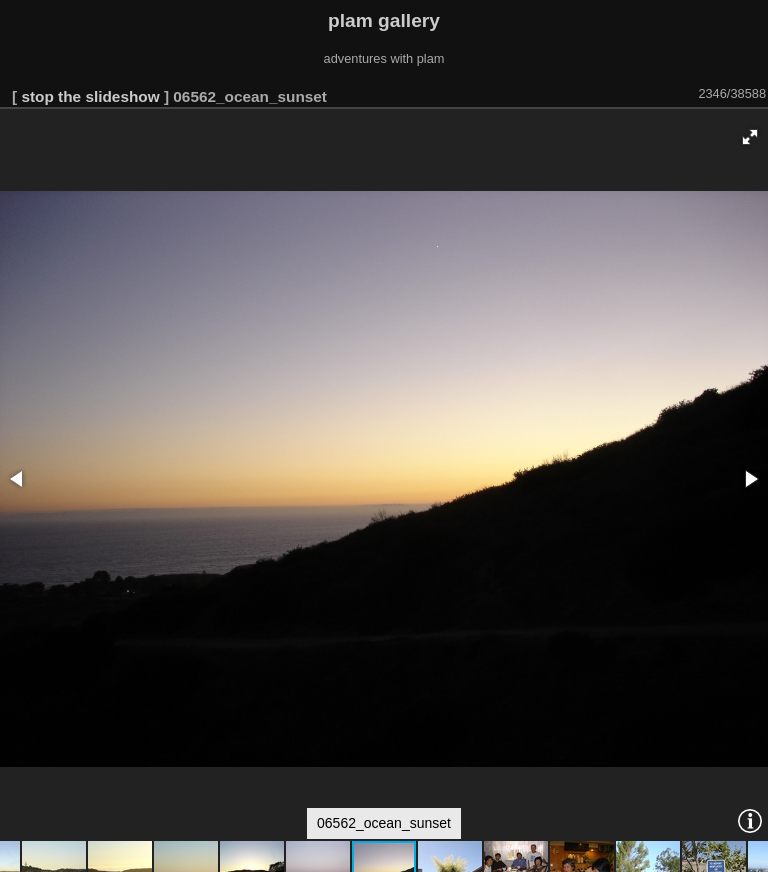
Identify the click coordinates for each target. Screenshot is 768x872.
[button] (750, 137)
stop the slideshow (90, 96)
